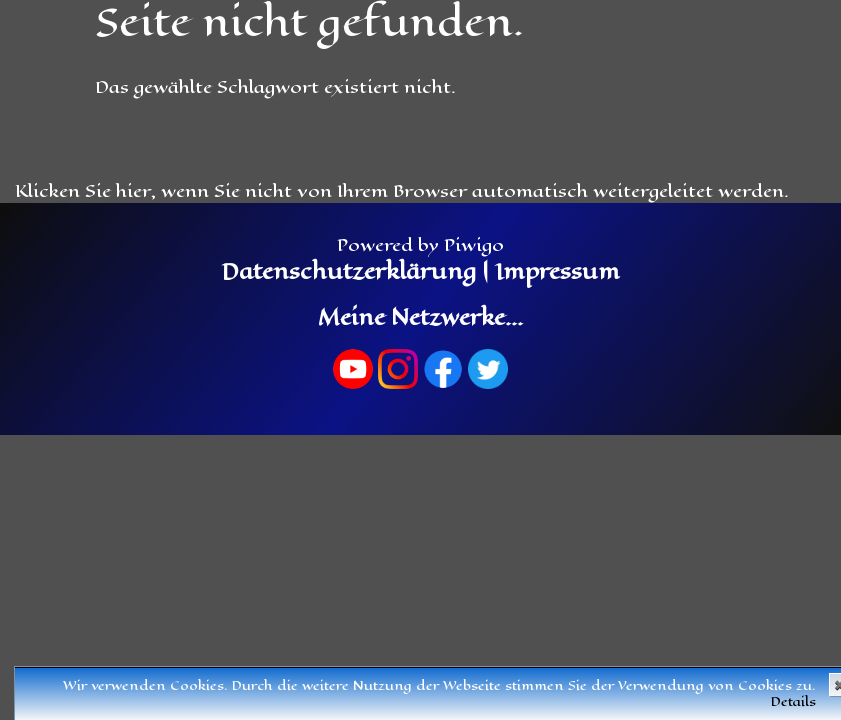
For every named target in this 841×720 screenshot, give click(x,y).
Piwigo (474, 245)
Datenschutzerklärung (349, 271)
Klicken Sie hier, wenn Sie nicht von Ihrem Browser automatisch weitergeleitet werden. (402, 191)
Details (793, 701)
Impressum (554, 271)
